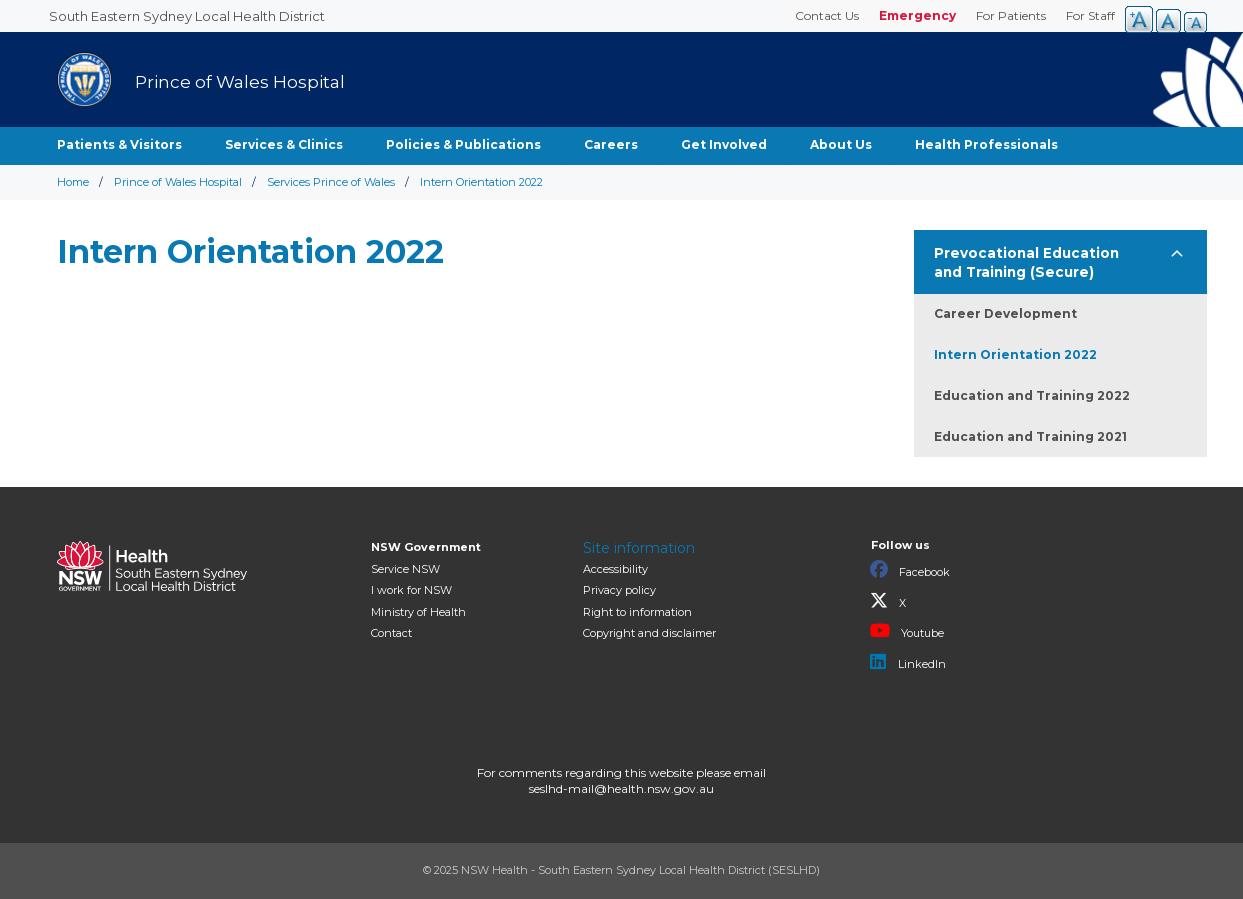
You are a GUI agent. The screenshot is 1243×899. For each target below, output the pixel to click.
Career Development (1005, 313)
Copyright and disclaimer (649, 633)
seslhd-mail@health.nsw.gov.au (621, 788)
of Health (418, 612)
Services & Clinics (284, 144)
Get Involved (724, 144)
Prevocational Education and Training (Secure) (1026, 262)
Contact (391, 633)
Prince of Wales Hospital (178, 182)
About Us (841, 144)
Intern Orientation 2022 (1015, 354)
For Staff (1090, 15)
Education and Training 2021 (1030, 436)
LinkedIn (908, 662)
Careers (611, 144)
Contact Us (827, 15)
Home (73, 182)
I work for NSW (411, 590)
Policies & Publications (463, 144)
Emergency (917, 15)
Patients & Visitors (119, 144)
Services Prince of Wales (331, 182)
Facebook (910, 570)
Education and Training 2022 (1032, 395)
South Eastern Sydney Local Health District (187, 16)
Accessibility (615, 569)
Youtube (907, 631)
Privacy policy (619, 590)
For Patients (1011, 15)
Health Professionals (986, 144)
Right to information (637, 612)
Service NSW (405, 569)
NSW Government (426, 547)
